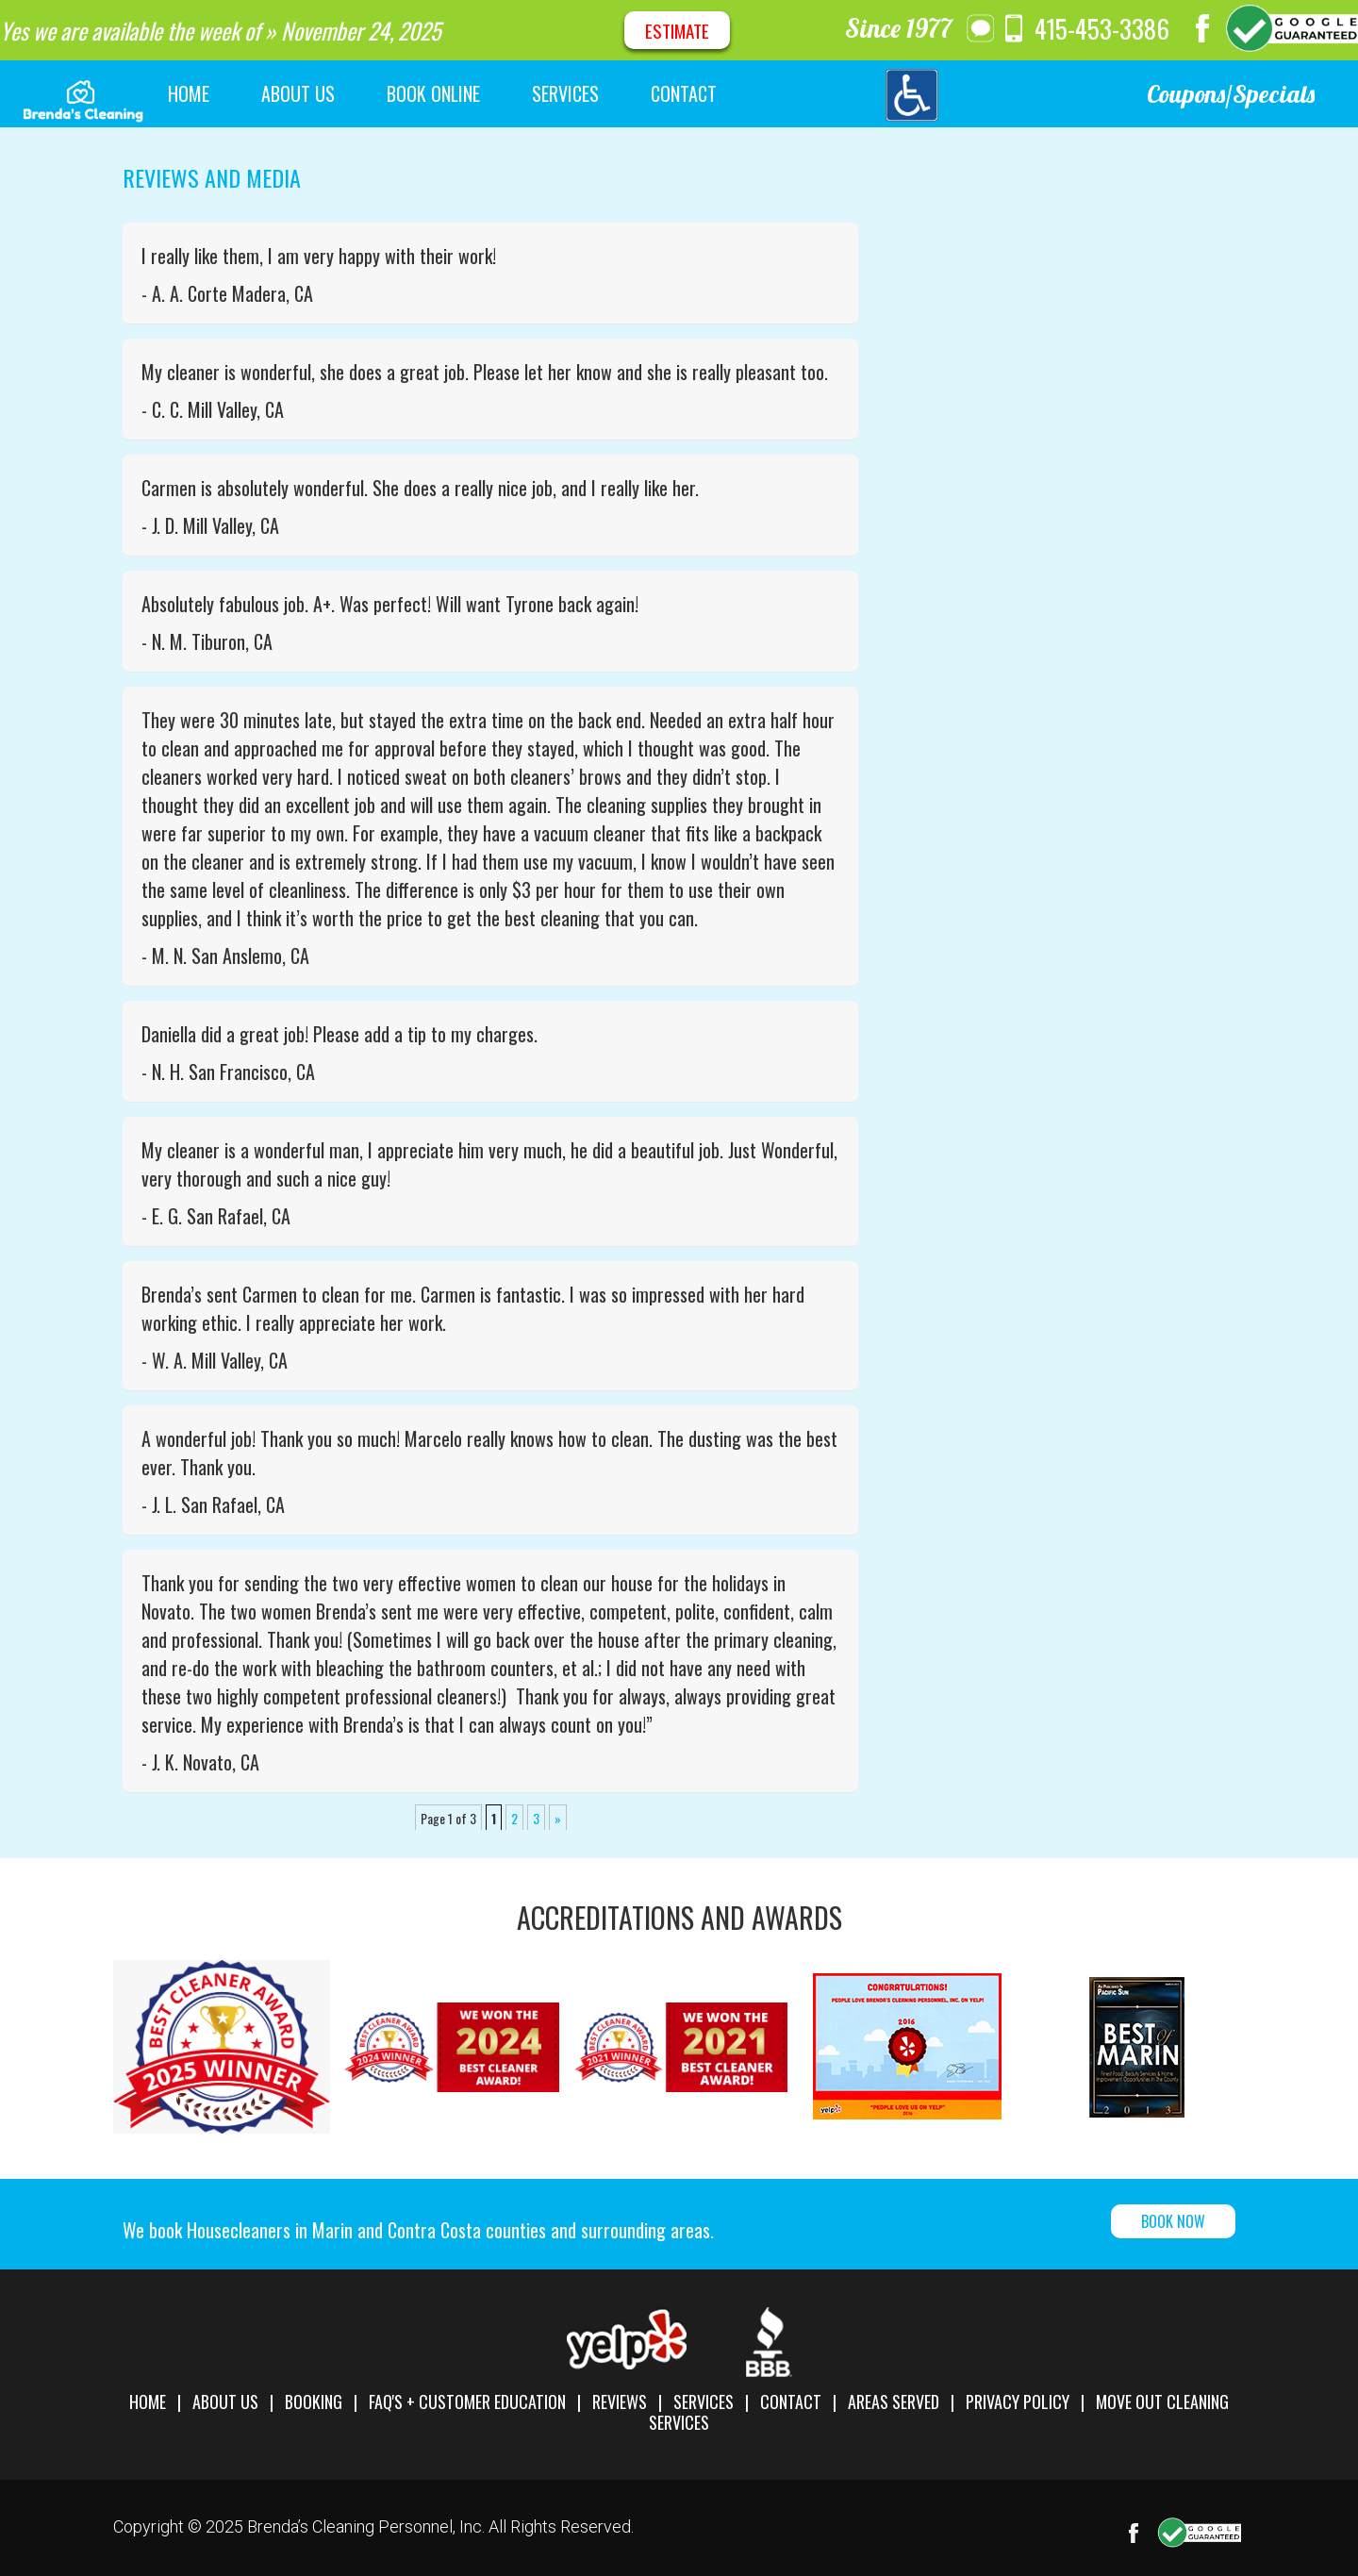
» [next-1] (558, 1818)
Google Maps (1292, 28)
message (981, 28)
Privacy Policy (1017, 2401)
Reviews (619, 2401)
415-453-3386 (1102, 28)
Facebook (1202, 28)
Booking (313, 2401)
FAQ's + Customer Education (467, 2401)
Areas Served (893, 2401)
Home (147, 2401)
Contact (790, 2401)
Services (703, 2401)
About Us (225, 2401)
